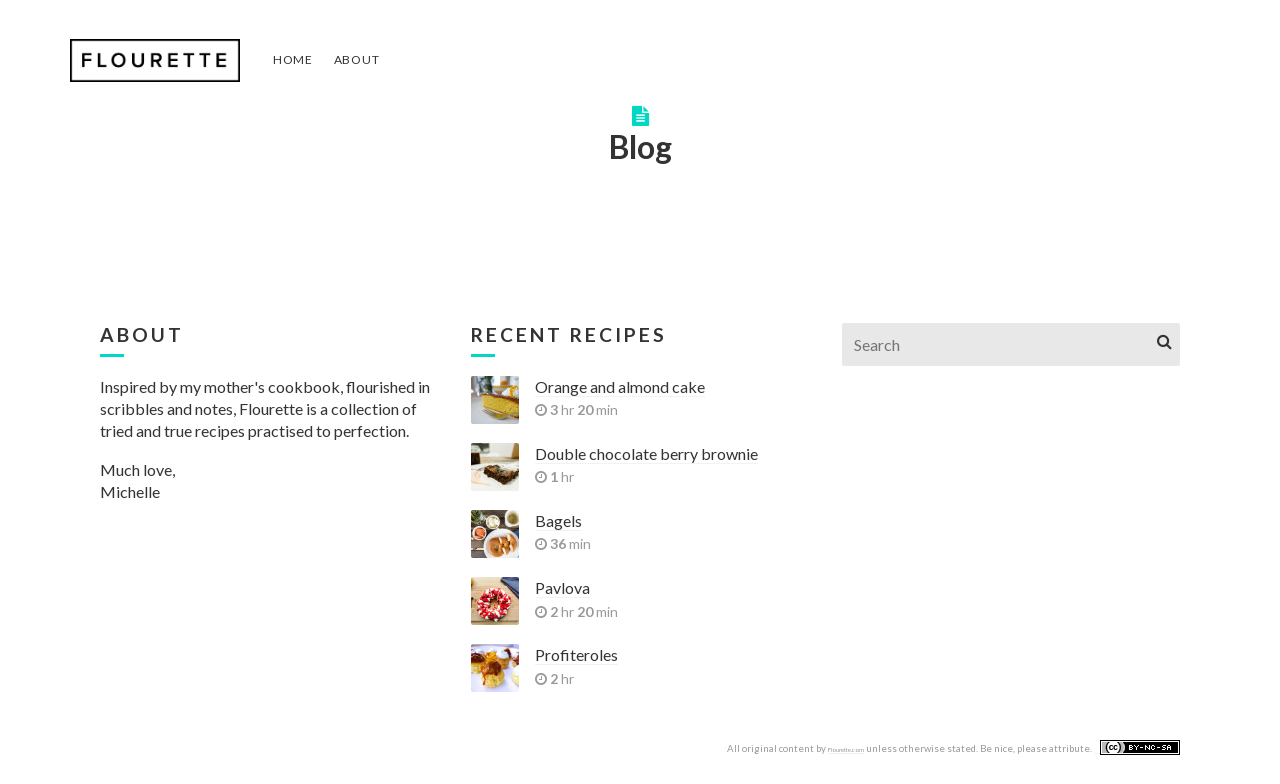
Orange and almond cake (620, 386)
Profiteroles (576, 654)
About (357, 59)
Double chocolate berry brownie (646, 453)
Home (293, 59)
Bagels (558, 520)
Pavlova (562, 587)
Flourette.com (846, 749)
